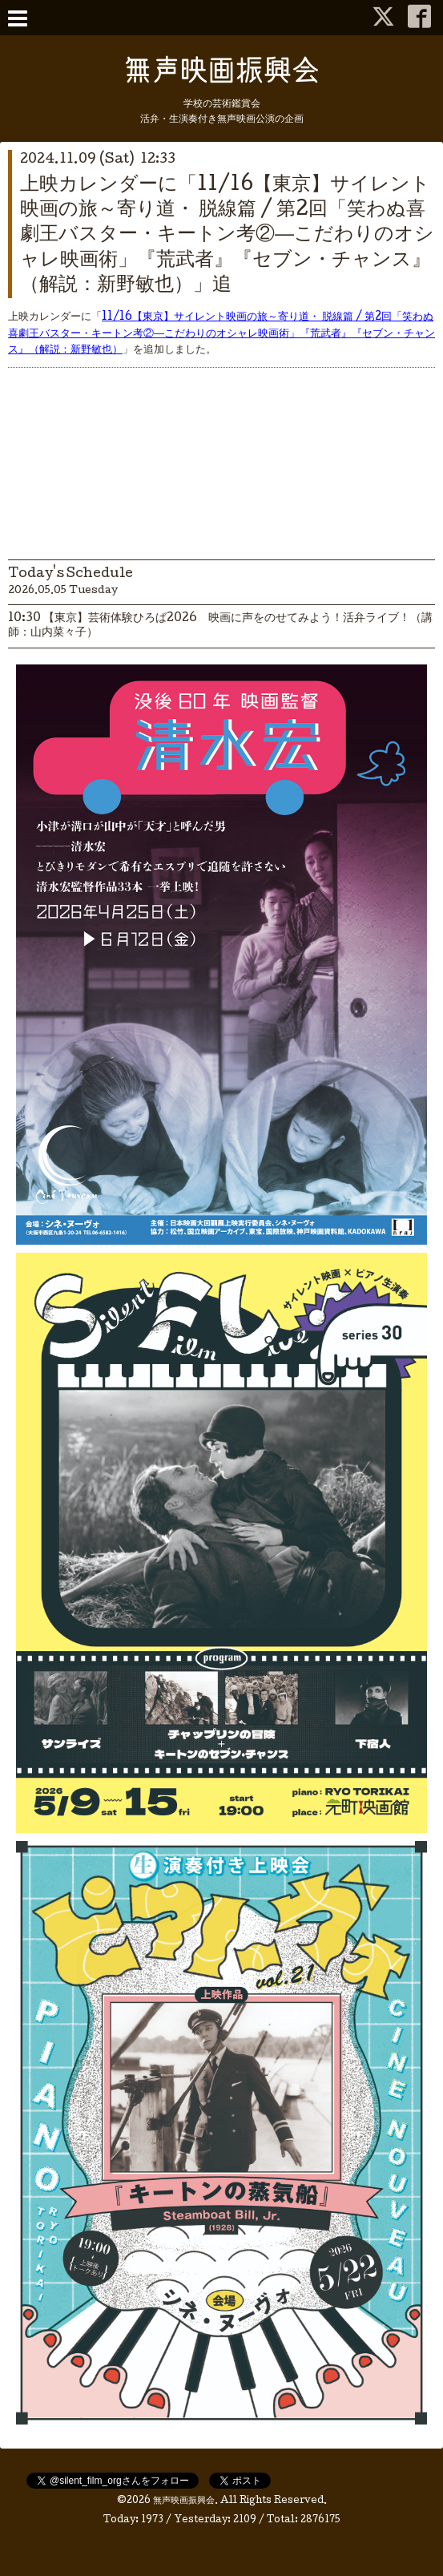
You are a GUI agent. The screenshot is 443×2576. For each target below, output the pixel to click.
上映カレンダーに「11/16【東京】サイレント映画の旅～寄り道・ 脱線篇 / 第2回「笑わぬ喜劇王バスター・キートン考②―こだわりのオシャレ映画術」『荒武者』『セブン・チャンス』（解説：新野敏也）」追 (227, 236)
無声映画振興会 (184, 2501)
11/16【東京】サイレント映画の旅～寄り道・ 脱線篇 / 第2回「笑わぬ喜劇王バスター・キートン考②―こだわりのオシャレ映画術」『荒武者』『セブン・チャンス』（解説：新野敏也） (221, 334)
